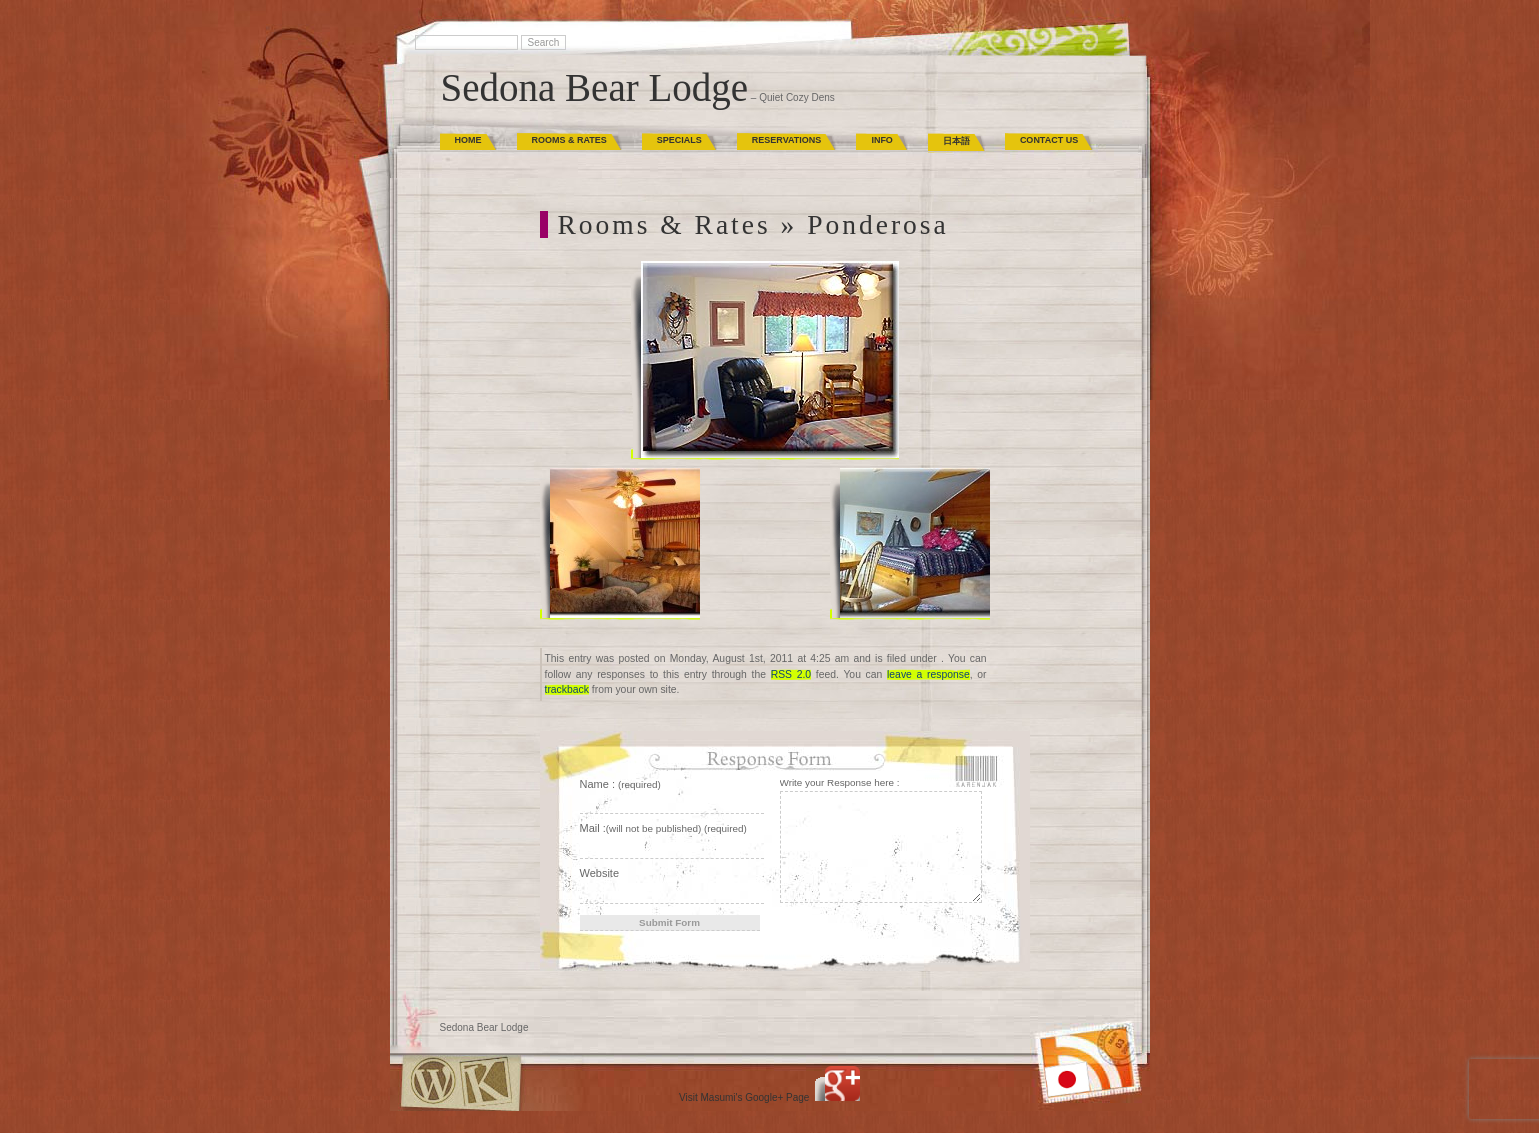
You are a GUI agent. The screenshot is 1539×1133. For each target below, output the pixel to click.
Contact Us (1049, 140)
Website (600, 873)
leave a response (928, 674)
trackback (567, 689)
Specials (679, 140)
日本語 (956, 141)
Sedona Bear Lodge (595, 87)
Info (882, 140)
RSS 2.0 (791, 674)
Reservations (787, 140)
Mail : (663, 828)
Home (468, 140)
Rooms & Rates (569, 140)
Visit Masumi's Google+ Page (744, 1097)
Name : (620, 784)
